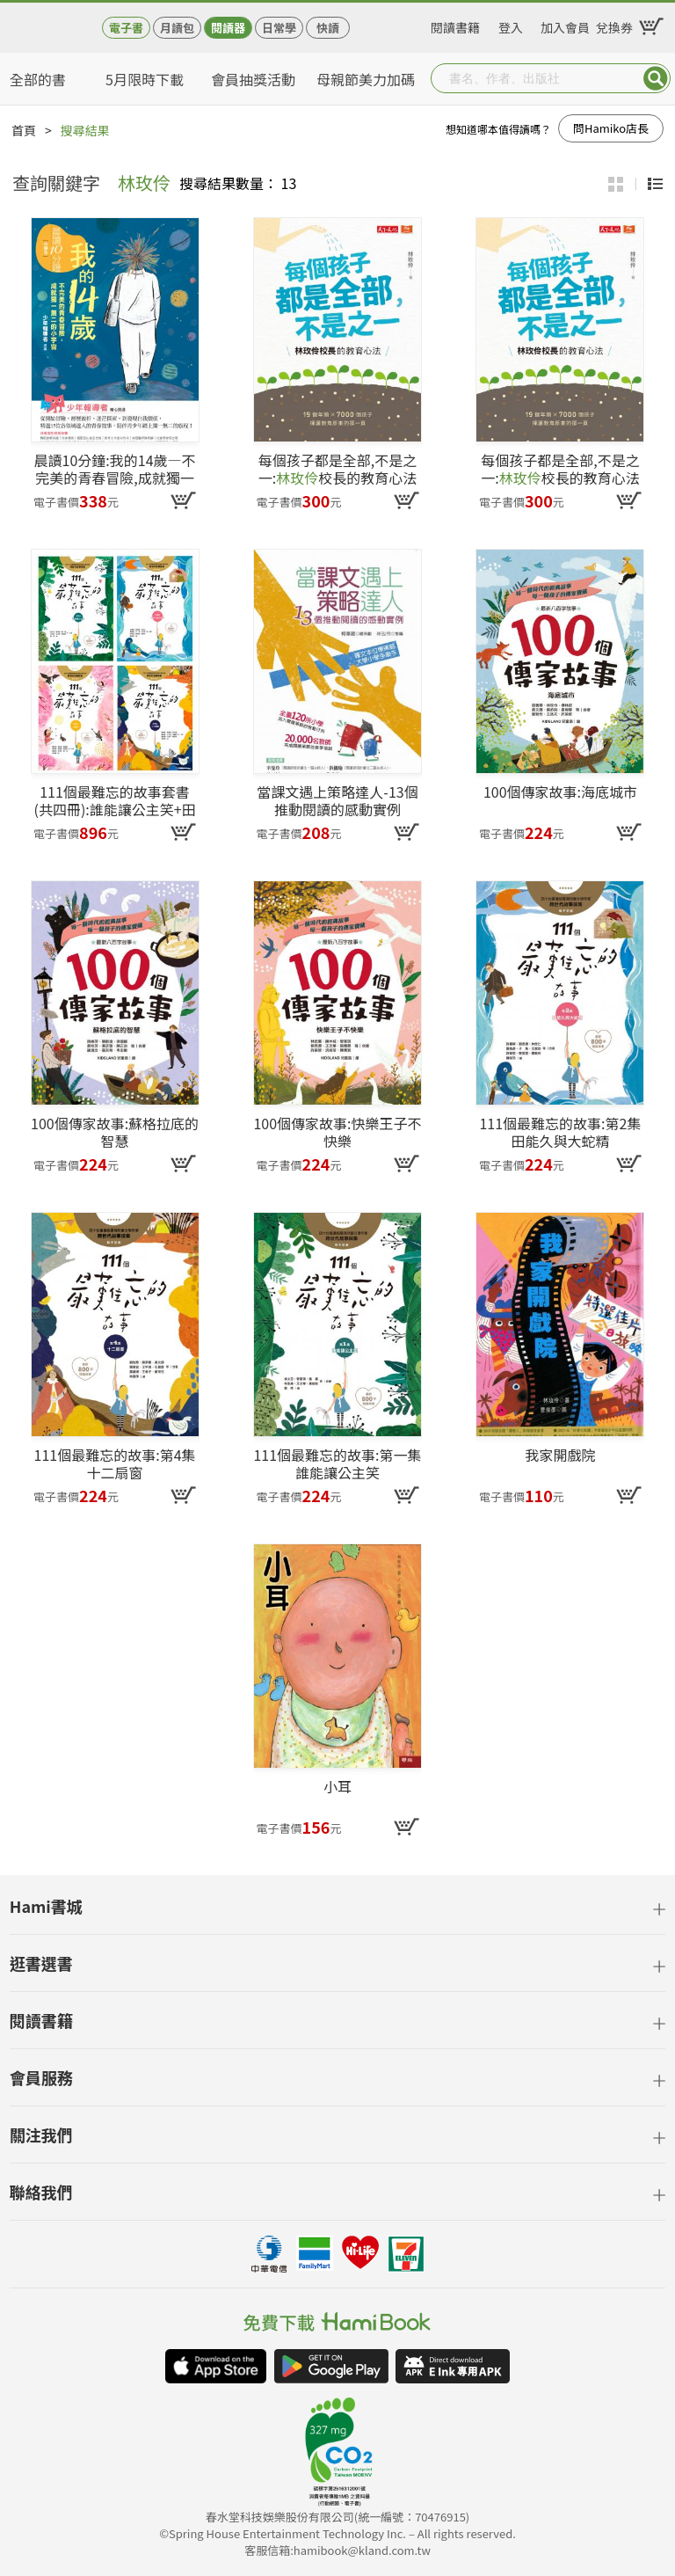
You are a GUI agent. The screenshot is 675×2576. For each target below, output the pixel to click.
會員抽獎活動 (253, 79)
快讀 (327, 27)
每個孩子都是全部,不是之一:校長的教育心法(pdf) (337, 468)
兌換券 (614, 24)
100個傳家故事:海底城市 (560, 792)
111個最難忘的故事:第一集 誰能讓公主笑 (337, 1463)
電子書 (126, 27)
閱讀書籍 (455, 24)
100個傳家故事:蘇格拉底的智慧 (115, 1131)
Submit (656, 78)
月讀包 (177, 27)
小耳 (337, 1787)
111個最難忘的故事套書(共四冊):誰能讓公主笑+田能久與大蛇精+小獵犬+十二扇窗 (114, 800)
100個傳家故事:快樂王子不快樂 (337, 1131)
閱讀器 (228, 27)
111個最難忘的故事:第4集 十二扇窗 (115, 1463)
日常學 (279, 27)
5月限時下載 (144, 79)
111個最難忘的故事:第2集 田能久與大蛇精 (560, 1131)
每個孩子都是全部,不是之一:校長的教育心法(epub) (560, 468)
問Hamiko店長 (611, 128)
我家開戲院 (560, 1455)
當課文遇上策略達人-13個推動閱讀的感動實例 (337, 800)
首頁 (23, 130)
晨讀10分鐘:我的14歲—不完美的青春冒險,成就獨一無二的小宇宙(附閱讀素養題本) (115, 468)
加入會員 (565, 24)
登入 (510, 24)
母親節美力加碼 (365, 79)
